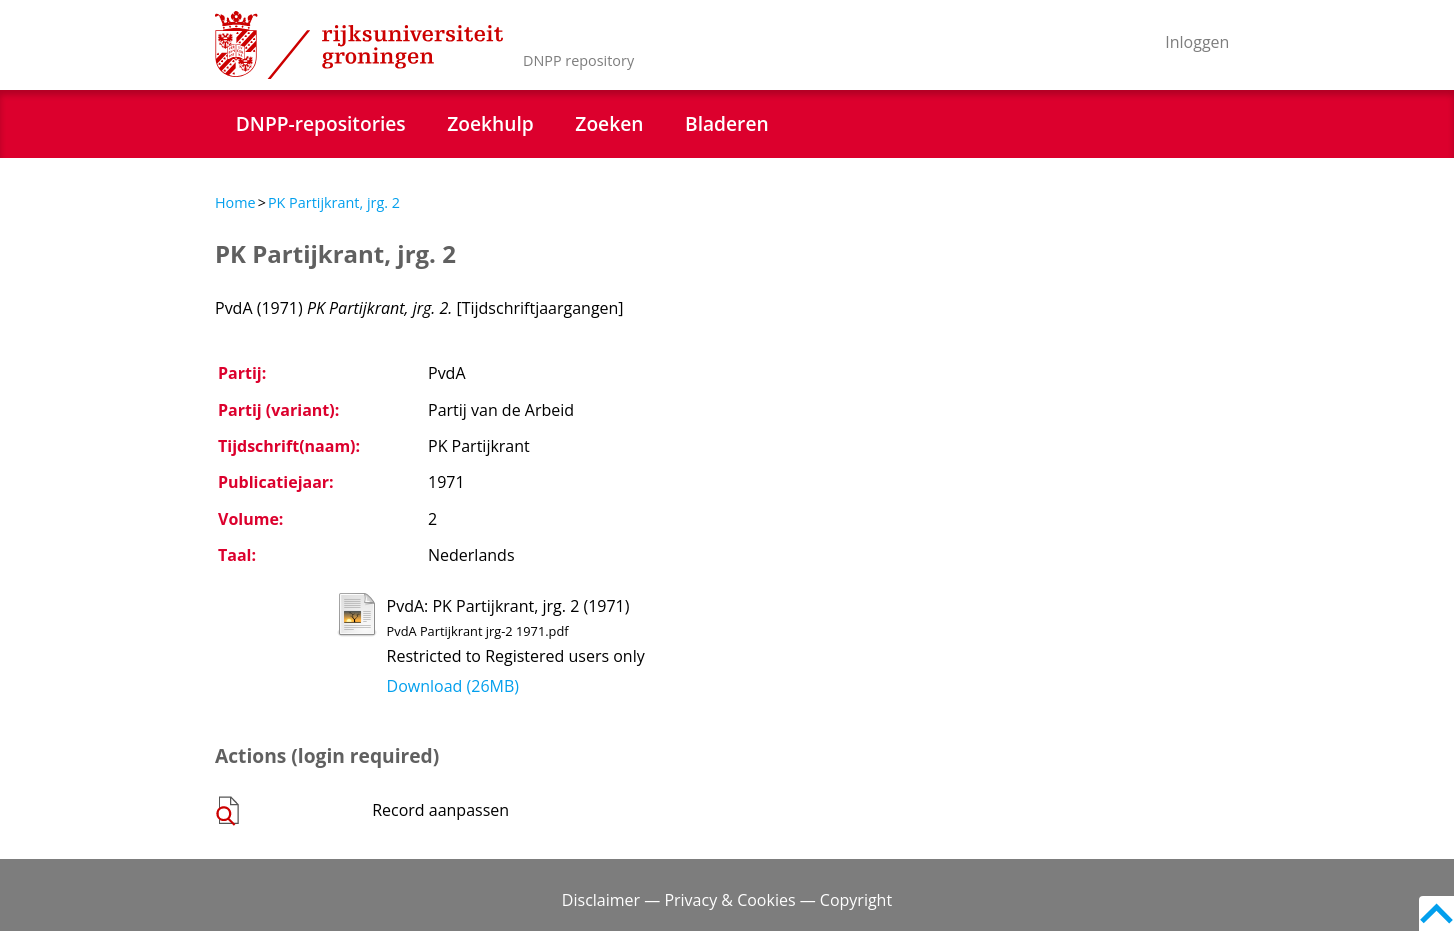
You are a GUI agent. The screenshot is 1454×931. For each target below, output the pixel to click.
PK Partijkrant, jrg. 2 (334, 202)
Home (235, 202)
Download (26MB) (453, 686)
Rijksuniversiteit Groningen (359, 45)
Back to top (1436, 913)
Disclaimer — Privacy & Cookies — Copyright (727, 900)
